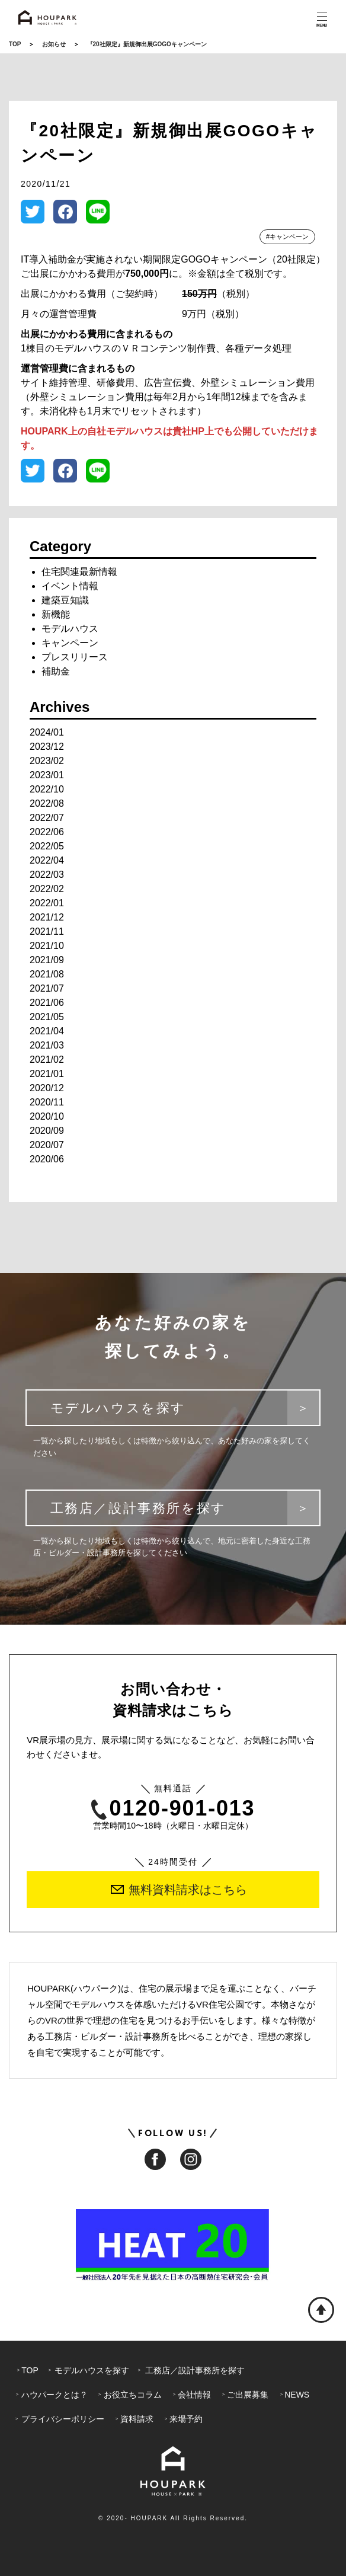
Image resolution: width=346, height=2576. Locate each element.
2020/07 (47, 1145)
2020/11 (47, 1102)
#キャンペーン (287, 236)
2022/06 (47, 832)
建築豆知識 (65, 600)
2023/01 (47, 775)
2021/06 (47, 1003)
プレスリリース (74, 657)
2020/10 (47, 1116)
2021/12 (47, 917)
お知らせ (54, 44)
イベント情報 (69, 586)
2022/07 (47, 818)
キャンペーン (69, 643)
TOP (15, 44)
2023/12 (47, 747)
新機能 (55, 614)
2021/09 (47, 960)
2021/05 (47, 1017)
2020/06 (47, 1159)
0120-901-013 (173, 1809)
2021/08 (47, 974)
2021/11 (47, 931)
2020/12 (47, 1088)
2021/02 (47, 1059)
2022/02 (47, 889)
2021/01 (47, 1074)
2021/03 (47, 1045)
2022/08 (47, 803)
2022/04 (47, 860)
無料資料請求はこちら (179, 1889)
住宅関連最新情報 (79, 572)
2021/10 (47, 946)
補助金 (55, 671)
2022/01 (47, 903)
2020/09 (47, 1131)
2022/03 (47, 875)
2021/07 (47, 988)
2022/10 (47, 789)
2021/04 (47, 1031)
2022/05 (47, 846)
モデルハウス (69, 629)
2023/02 (47, 761)
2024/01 (47, 732)
